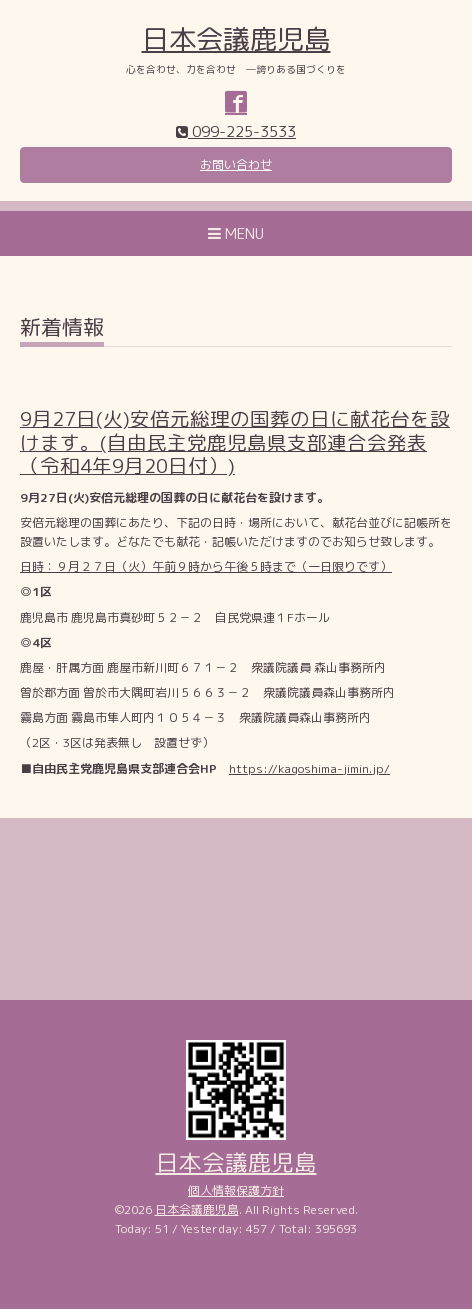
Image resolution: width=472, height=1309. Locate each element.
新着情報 (62, 329)
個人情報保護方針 (236, 1190)
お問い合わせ (236, 164)
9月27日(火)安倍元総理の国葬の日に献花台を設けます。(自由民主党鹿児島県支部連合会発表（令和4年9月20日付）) (235, 442)
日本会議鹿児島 (236, 39)
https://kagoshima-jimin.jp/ (309, 768)
